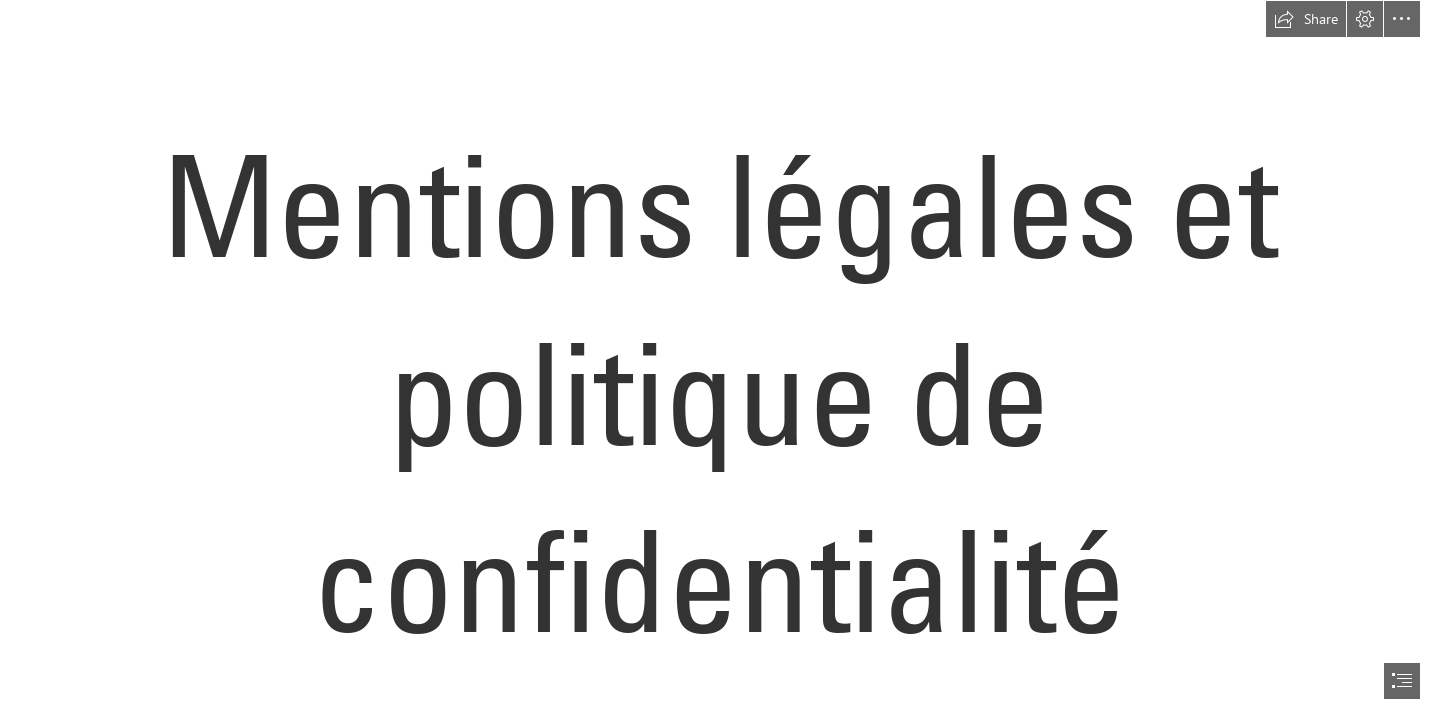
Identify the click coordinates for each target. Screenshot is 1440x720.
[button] (1306, 19)
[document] (720, 360)
